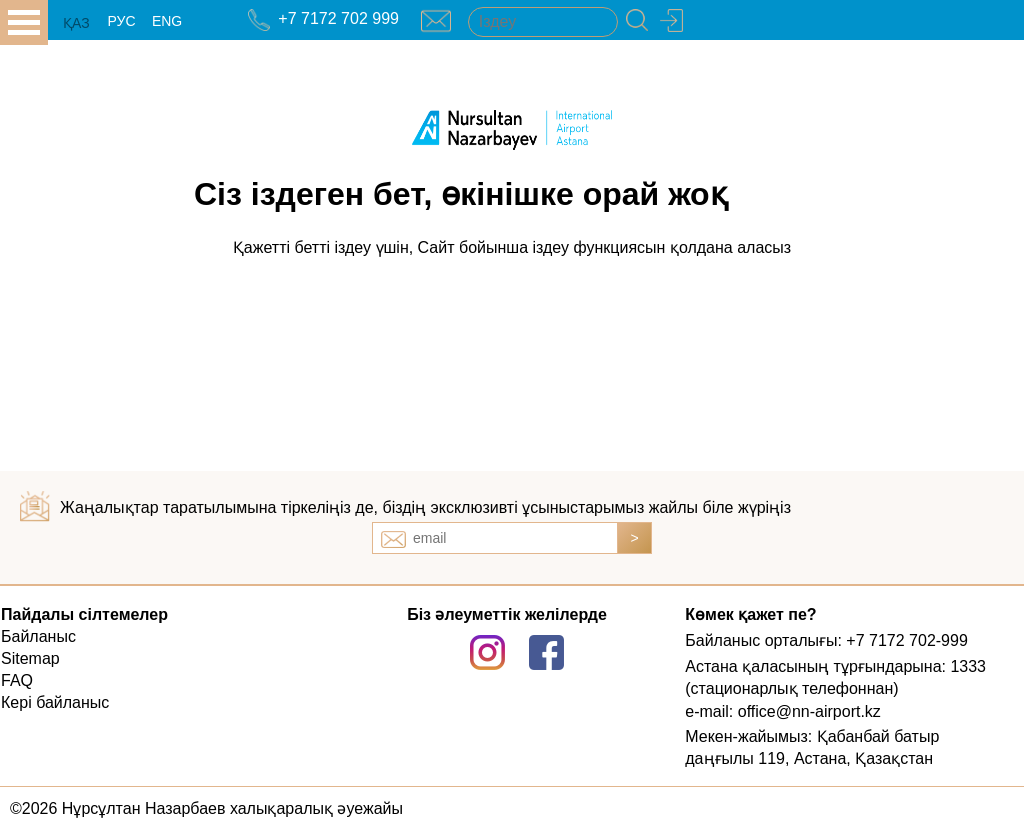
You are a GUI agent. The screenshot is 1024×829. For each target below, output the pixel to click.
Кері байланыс (55, 702)
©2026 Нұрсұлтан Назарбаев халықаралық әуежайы (206, 808)
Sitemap (30, 658)
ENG (167, 21)
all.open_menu (24, 22)
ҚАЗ (76, 23)
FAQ (17, 680)
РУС (121, 21)
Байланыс (38, 636)
